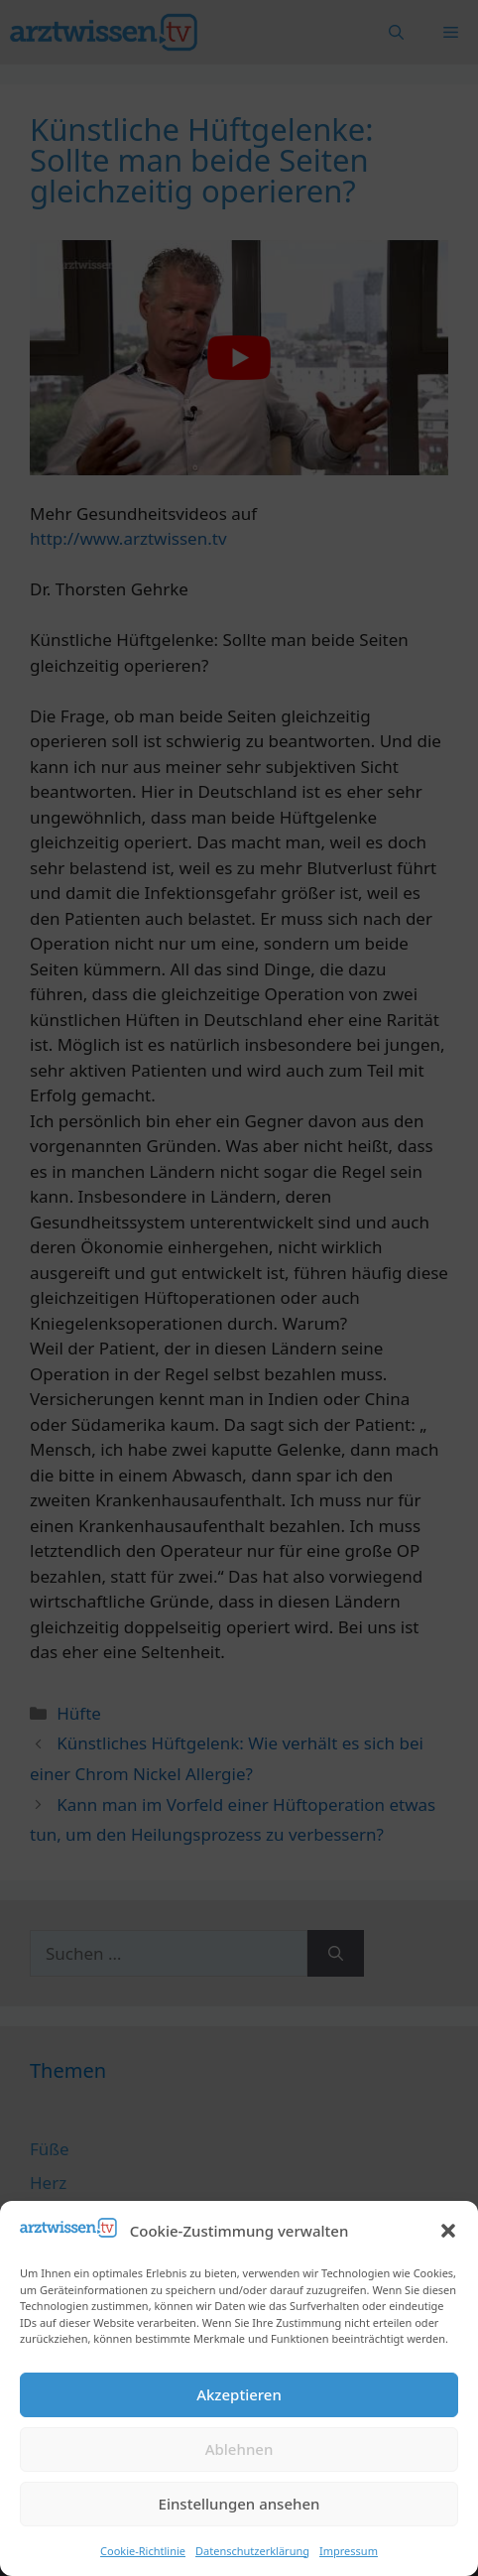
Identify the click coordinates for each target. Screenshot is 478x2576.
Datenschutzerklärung (252, 2550)
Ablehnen (239, 2449)
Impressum (348, 2550)
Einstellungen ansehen (239, 2503)
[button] (448, 2231)
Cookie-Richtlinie (142, 2550)
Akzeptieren (239, 2394)
